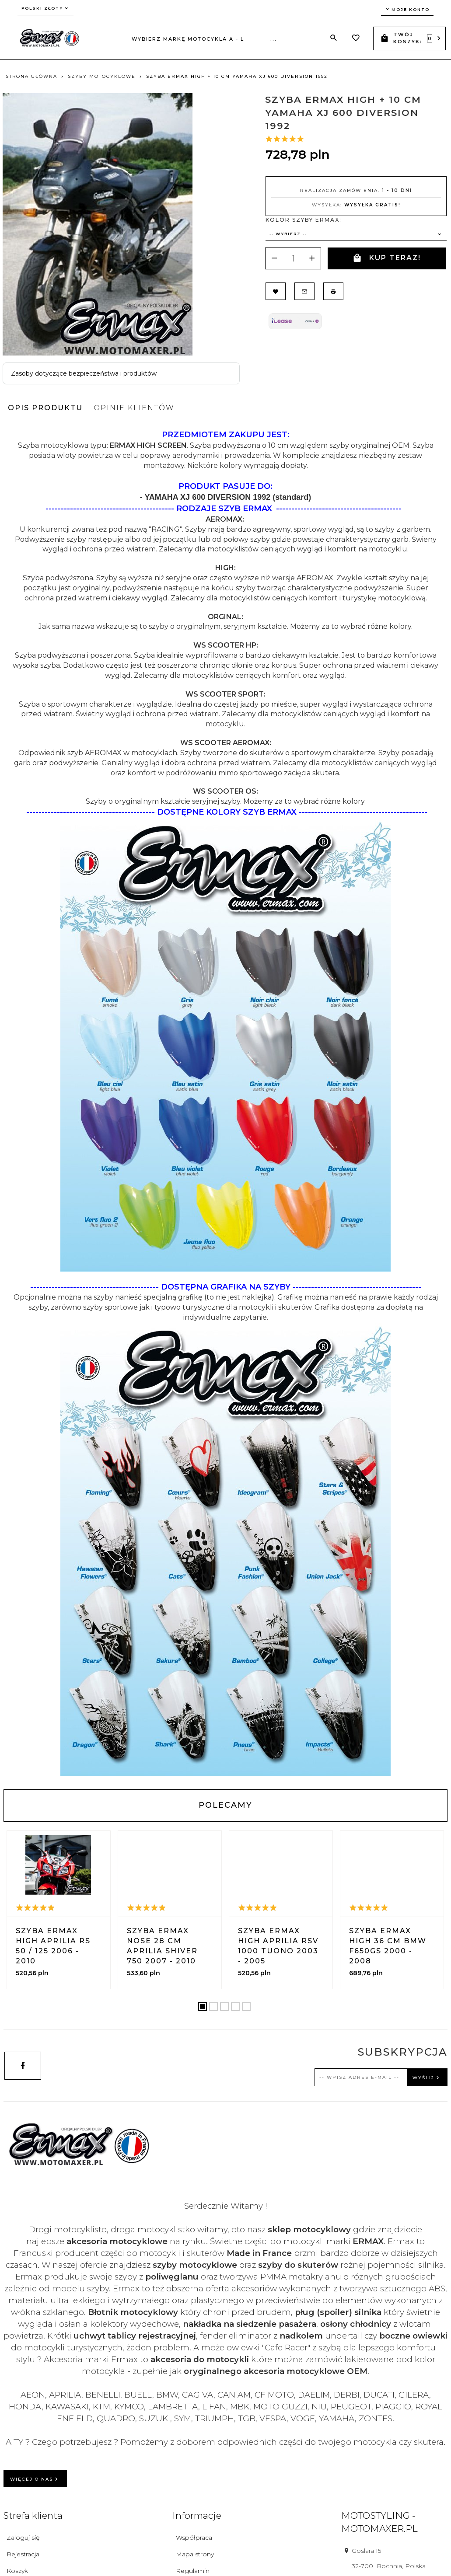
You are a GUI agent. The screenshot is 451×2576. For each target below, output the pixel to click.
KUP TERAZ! (387, 258)
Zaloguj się (23, 2537)
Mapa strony (195, 2554)
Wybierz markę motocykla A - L (188, 39)
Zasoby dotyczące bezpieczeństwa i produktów (84, 373)
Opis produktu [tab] (45, 408)
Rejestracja (23, 2554)
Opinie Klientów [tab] (134, 408)
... (273, 39)
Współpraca (194, 2537)
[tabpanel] (225, 1102)
